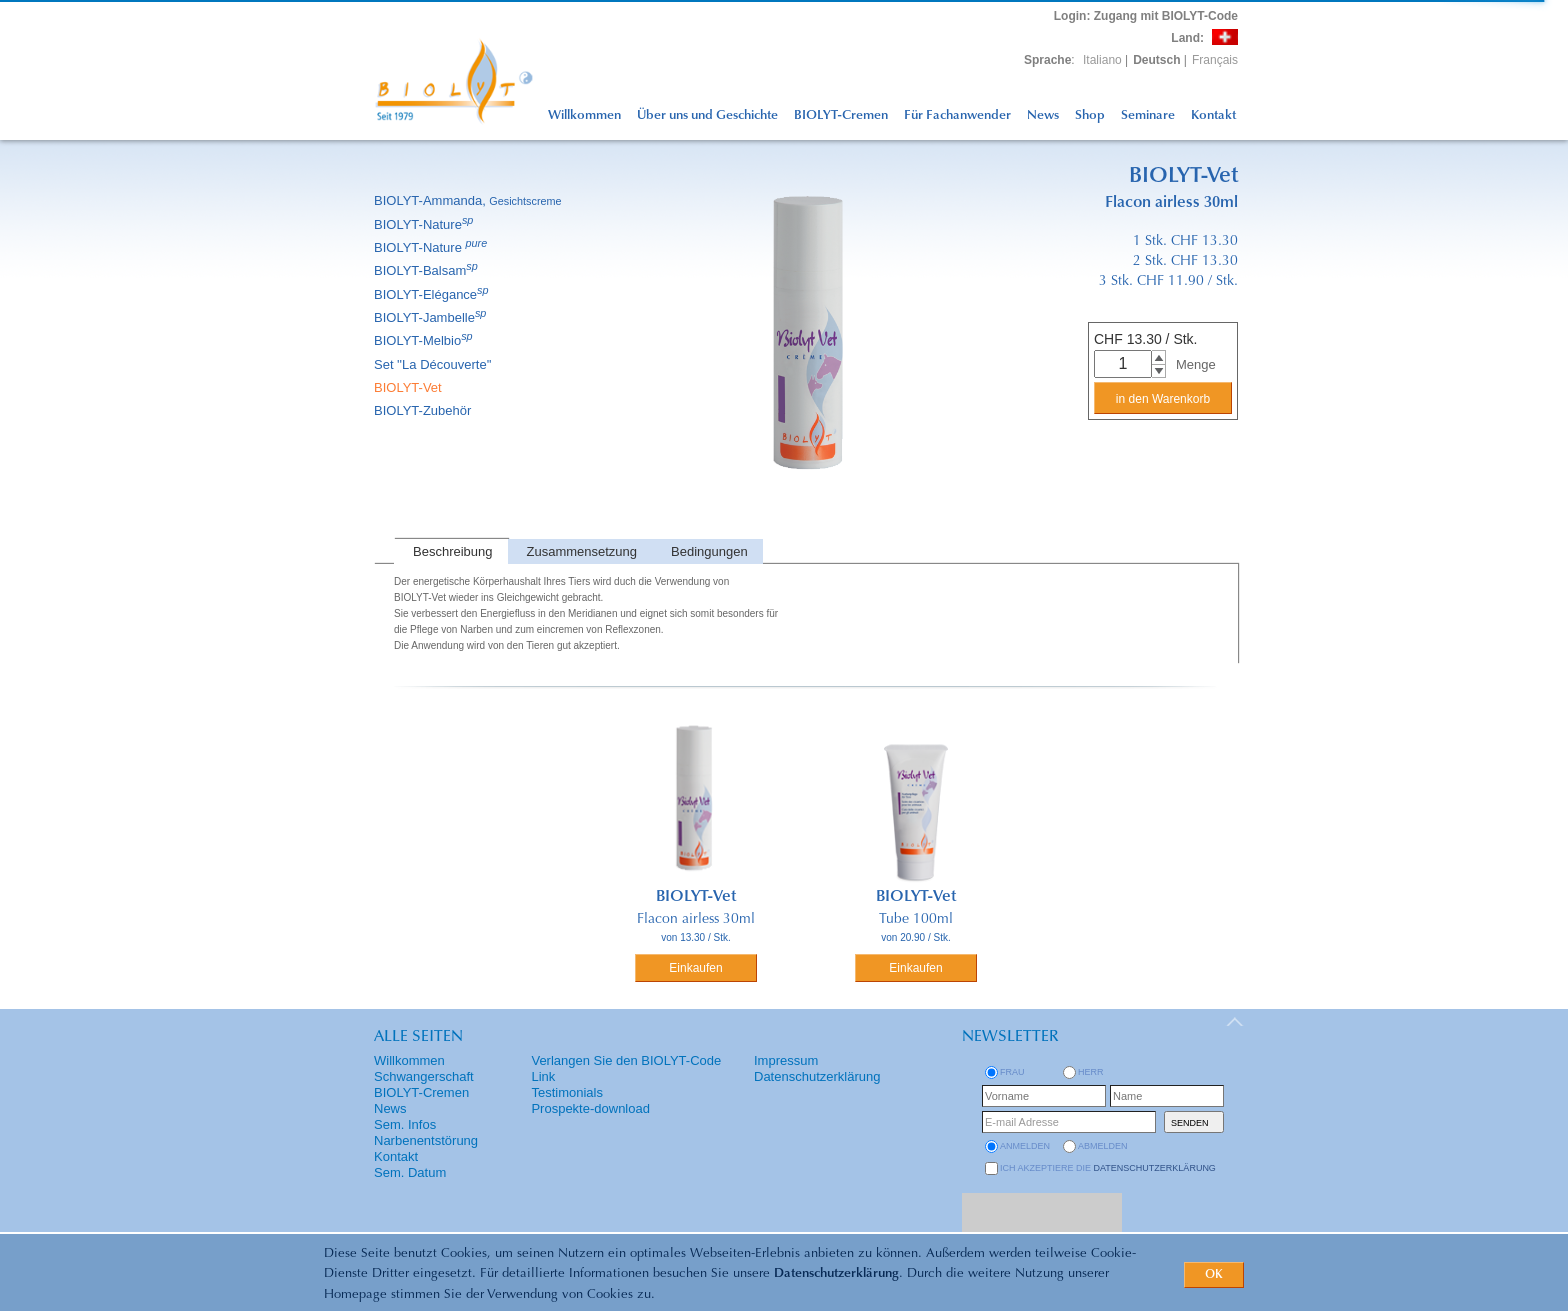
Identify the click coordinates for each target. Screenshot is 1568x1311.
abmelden (1103, 1146)
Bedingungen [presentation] (709, 551)
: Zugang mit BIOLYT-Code (1146, 16)
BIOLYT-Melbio (425, 340)
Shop (1090, 115)
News (1043, 115)
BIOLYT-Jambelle (431, 317)
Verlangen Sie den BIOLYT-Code (626, 1060)
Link (543, 1076)
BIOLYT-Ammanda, (469, 200)
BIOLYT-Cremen (841, 115)
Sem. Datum (410, 1172)
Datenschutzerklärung (836, 1273)
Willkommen (584, 115)
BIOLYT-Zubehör (424, 410)
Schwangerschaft (424, 1076)
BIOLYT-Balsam (427, 270)
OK (1214, 1275)
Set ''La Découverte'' (434, 364)
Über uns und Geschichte (707, 115)
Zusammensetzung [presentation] (582, 551)
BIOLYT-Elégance (433, 294)
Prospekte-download (590, 1108)
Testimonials (567, 1092)
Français (1215, 60)
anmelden (1025, 1146)
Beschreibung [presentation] (453, 551)
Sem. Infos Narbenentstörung (426, 1132)
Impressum (786, 1060)
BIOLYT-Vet (409, 387)
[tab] (451, 551)
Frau (1012, 1072)
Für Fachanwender (957, 115)
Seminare (1148, 115)
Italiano (1102, 60)
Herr (1091, 1072)
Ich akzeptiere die (1108, 1168)
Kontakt (1213, 115)
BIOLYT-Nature (425, 224)
